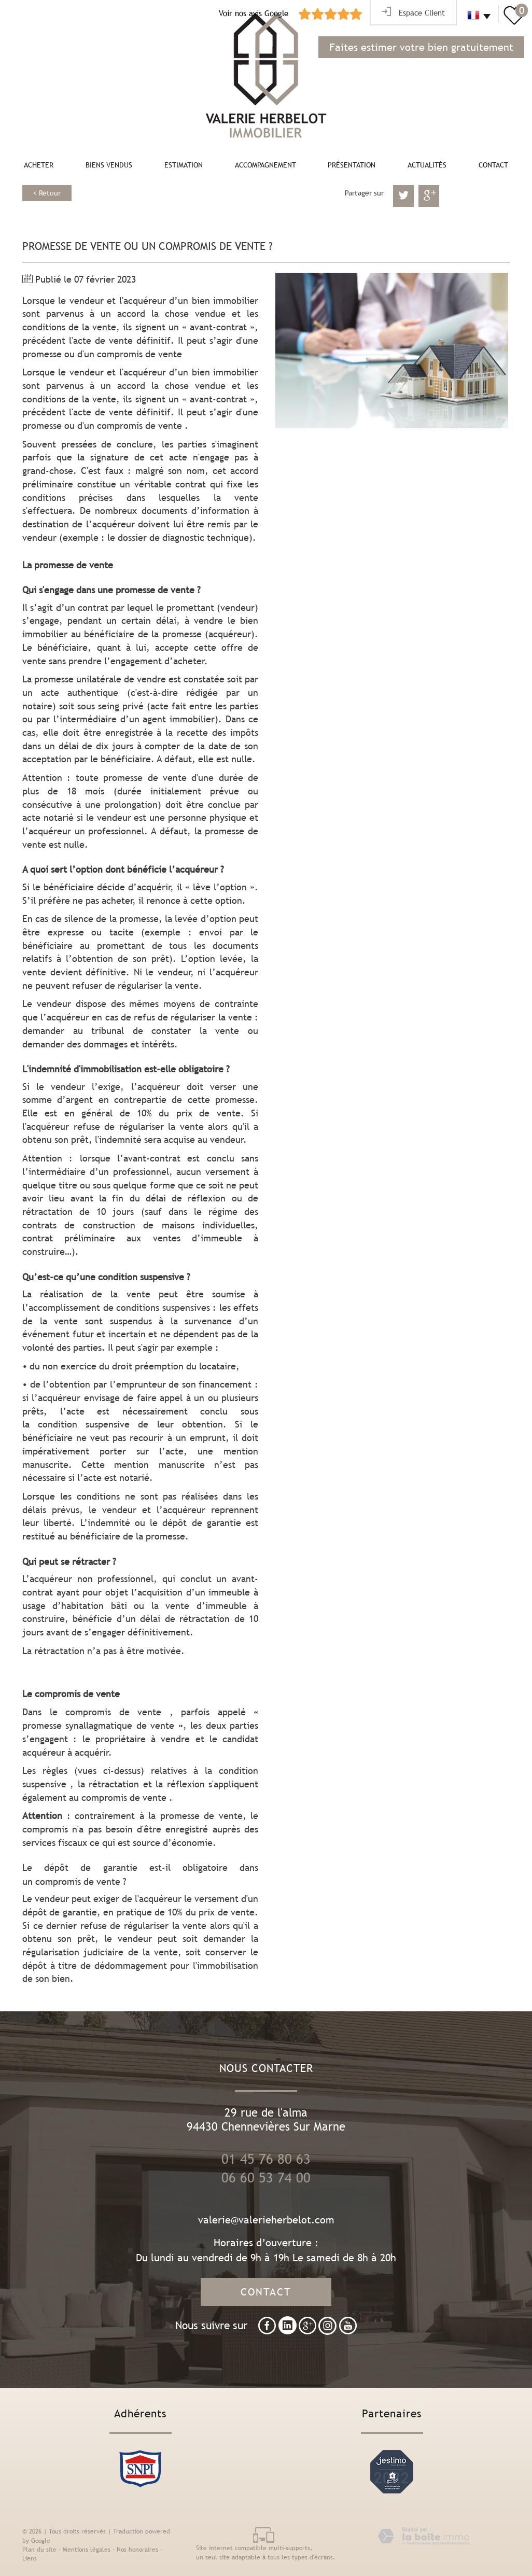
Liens (29, 2558)
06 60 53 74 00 (266, 2178)
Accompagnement (265, 165)
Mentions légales (86, 2549)
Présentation (351, 165)
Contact (493, 165)
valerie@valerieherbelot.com (266, 2219)
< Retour (47, 193)
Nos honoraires (137, 2549)
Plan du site (39, 2549)
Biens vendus (109, 165)
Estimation (183, 165)
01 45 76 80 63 (266, 2159)
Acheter (38, 165)
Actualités (427, 165)
